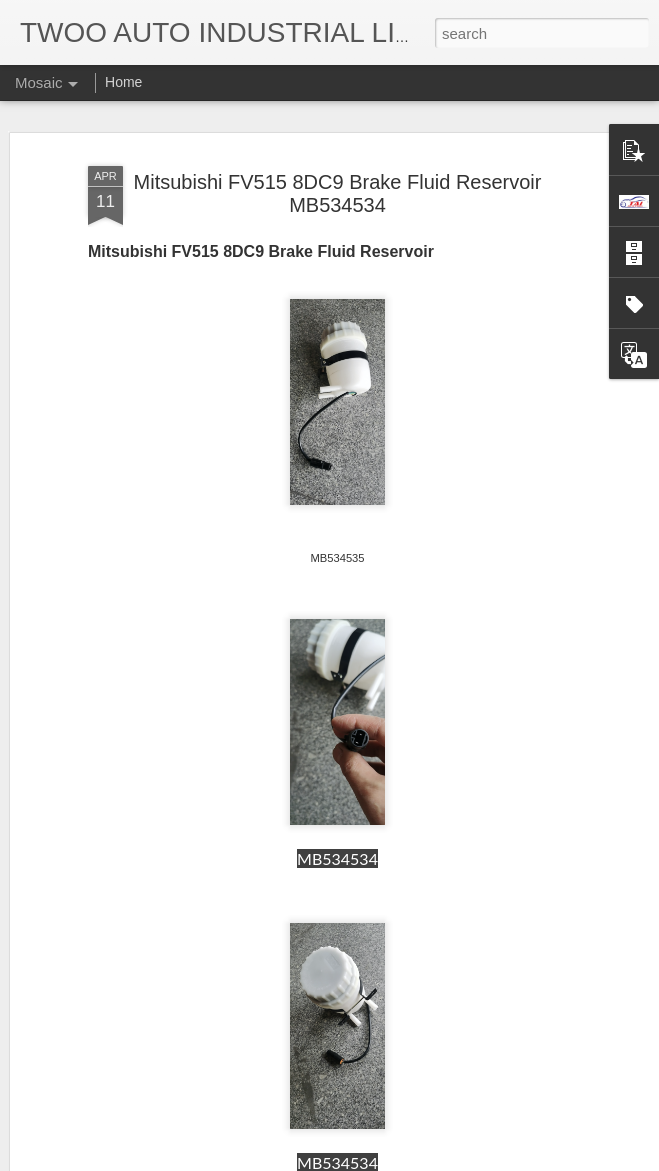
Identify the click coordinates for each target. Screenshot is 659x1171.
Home (123, 82)
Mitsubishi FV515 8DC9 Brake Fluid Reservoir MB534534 (338, 193)
